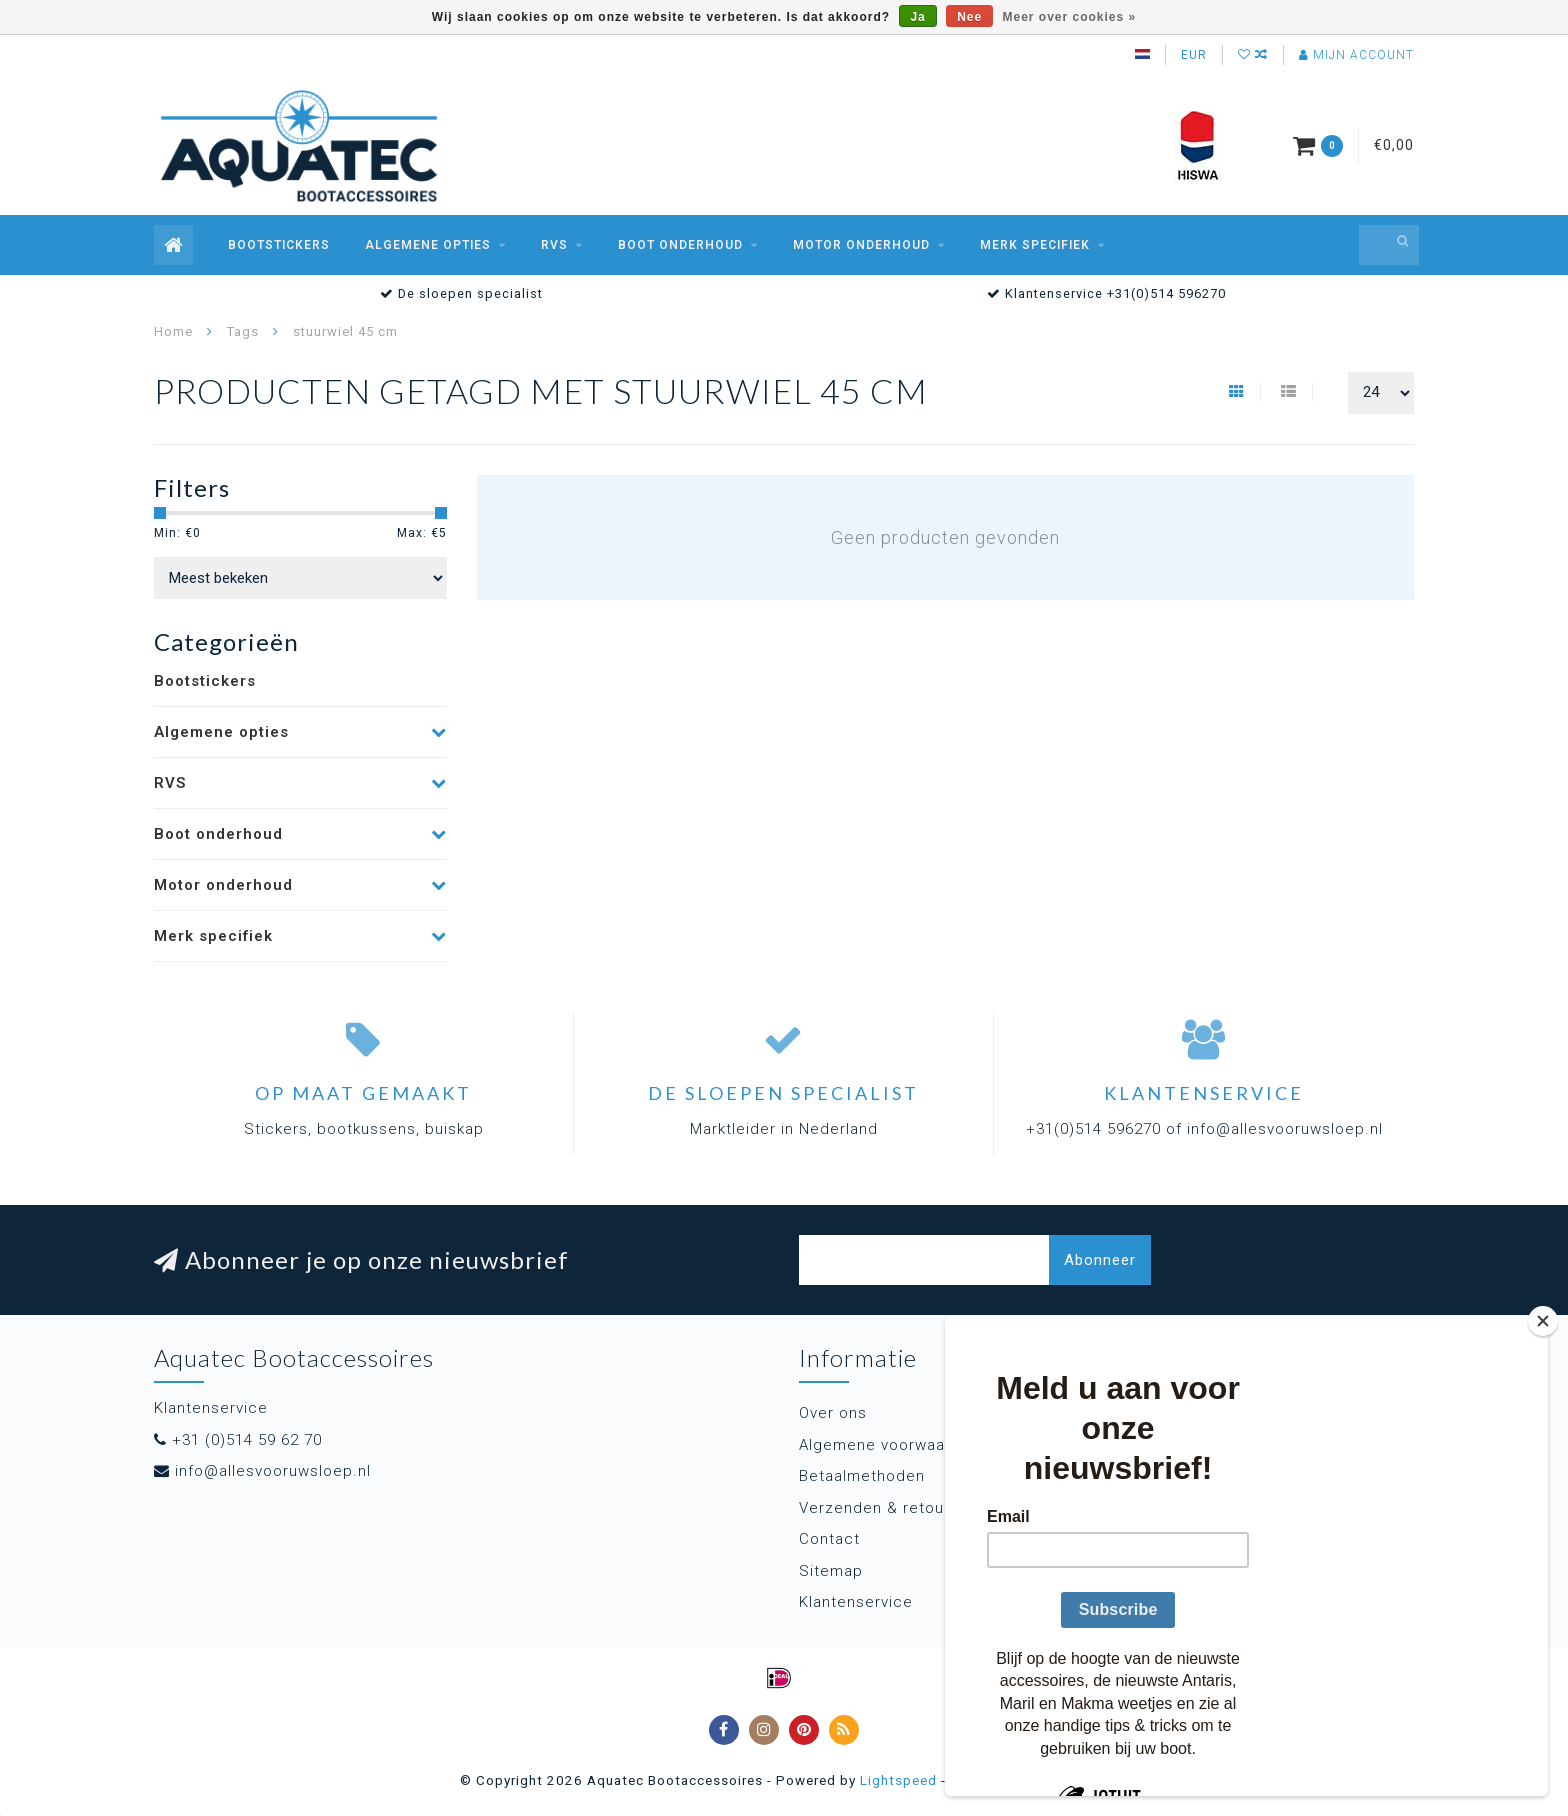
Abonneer (1100, 1260)
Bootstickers (279, 245)
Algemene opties (428, 245)
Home (173, 331)
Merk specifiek (1035, 245)
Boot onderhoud (680, 245)
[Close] (1543, 1321)
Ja (917, 17)
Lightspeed (898, 1780)
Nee (969, 17)
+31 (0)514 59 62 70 (247, 1440)
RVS (554, 245)
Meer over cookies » (1070, 17)
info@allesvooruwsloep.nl (273, 1471)
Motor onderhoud (861, 245)
